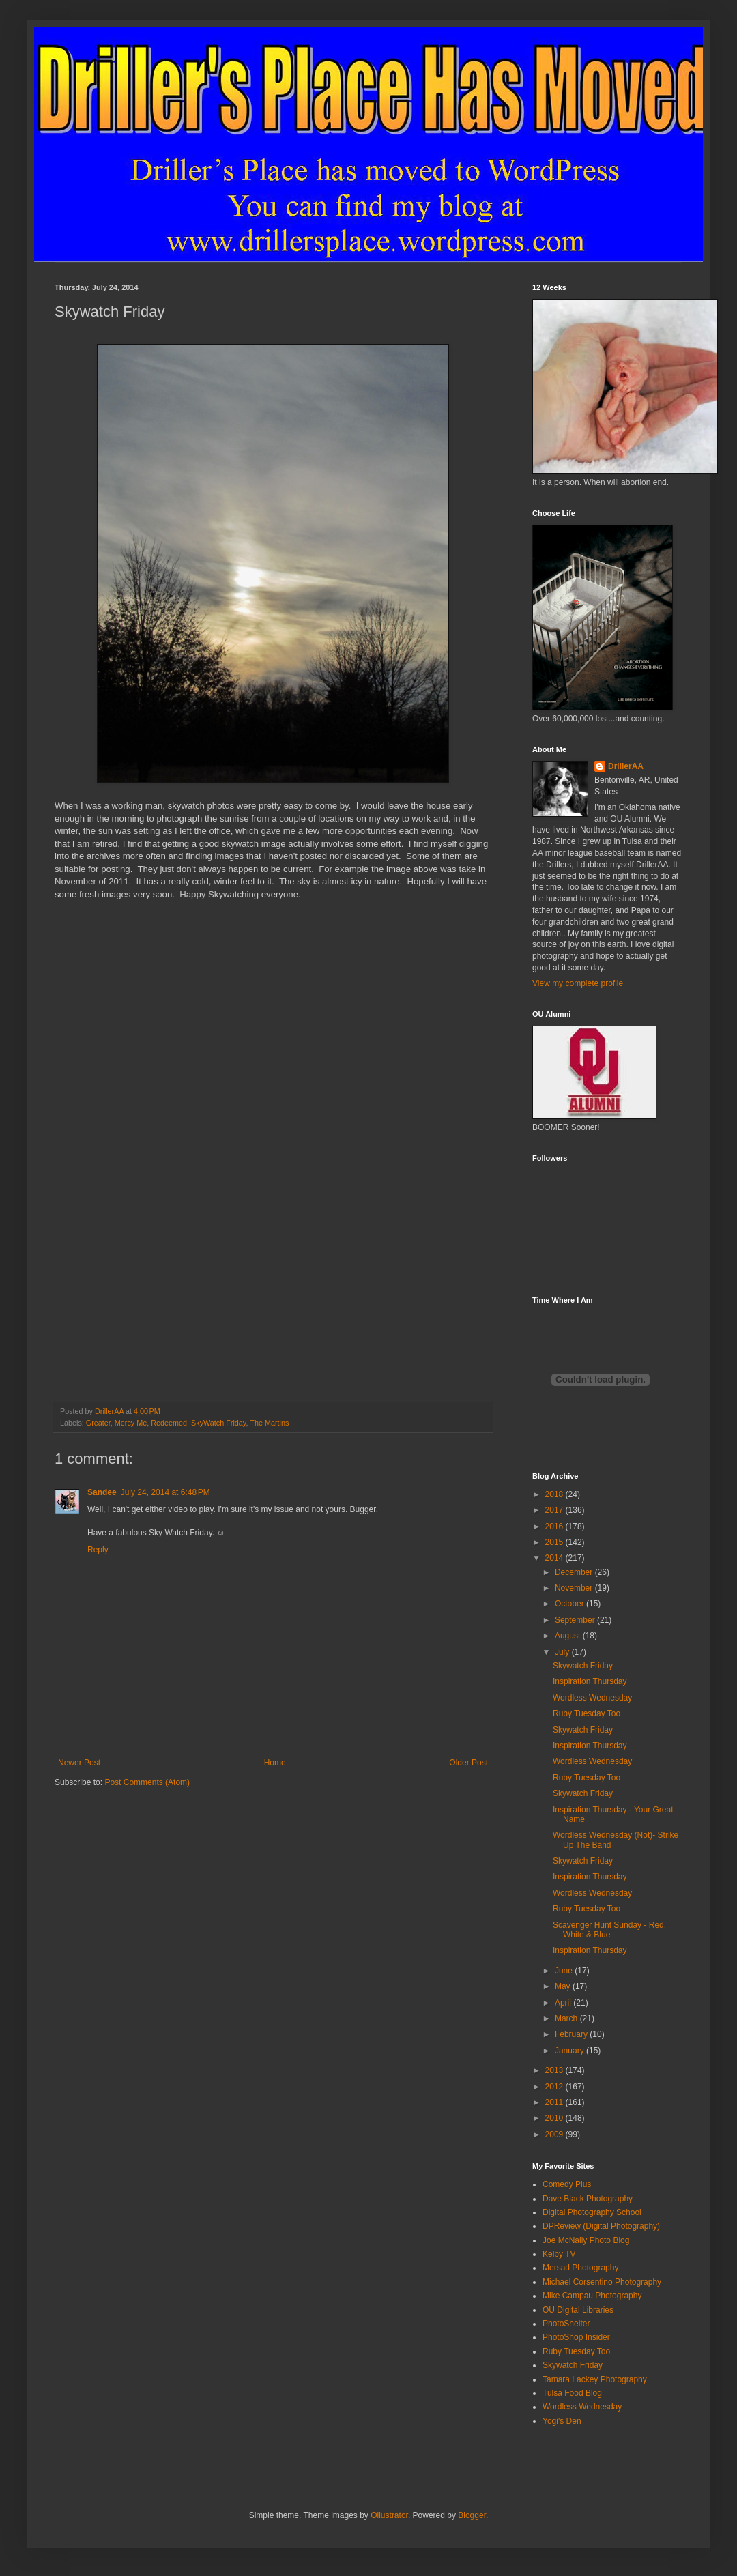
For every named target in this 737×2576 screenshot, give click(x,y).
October (570, 1603)
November (575, 1588)
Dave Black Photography (588, 2198)
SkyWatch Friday (218, 1423)
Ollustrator (389, 2515)
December (575, 1572)
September (576, 1620)
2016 (555, 1526)
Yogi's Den (562, 2421)
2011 (555, 2102)
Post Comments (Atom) (147, 1782)
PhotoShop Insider (576, 2337)
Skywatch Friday (583, 1665)
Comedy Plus (567, 2184)
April (564, 2003)
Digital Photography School (592, 2212)
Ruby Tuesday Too (586, 1713)
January (570, 2050)
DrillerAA (626, 766)
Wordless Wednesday (592, 1698)
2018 (555, 1494)
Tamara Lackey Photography (595, 2379)
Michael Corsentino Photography (602, 2282)
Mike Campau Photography (592, 2295)
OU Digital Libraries (578, 2310)
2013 (555, 2070)
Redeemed (169, 1423)
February (572, 2034)
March (567, 2018)
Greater (98, 1423)
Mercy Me (131, 1423)
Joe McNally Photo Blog (586, 2240)
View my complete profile (577, 983)
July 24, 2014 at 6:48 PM (165, 1492)
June (565, 1971)
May (564, 1986)
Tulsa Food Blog (572, 2393)
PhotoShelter (566, 2323)
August (569, 1635)
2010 (555, 2118)
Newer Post (79, 1762)
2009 (555, 2134)
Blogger (472, 2515)
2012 (555, 2087)
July (563, 1652)
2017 (555, 1510)
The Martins (269, 1423)
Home (275, 1762)
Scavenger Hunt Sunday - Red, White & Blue (609, 1929)
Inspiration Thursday (590, 1681)
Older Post (468, 1762)
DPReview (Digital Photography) (601, 2226)
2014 (555, 1558)
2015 (555, 1542)
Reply (98, 1549)
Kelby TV (559, 2254)
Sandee (102, 1492)
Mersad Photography (580, 2267)
